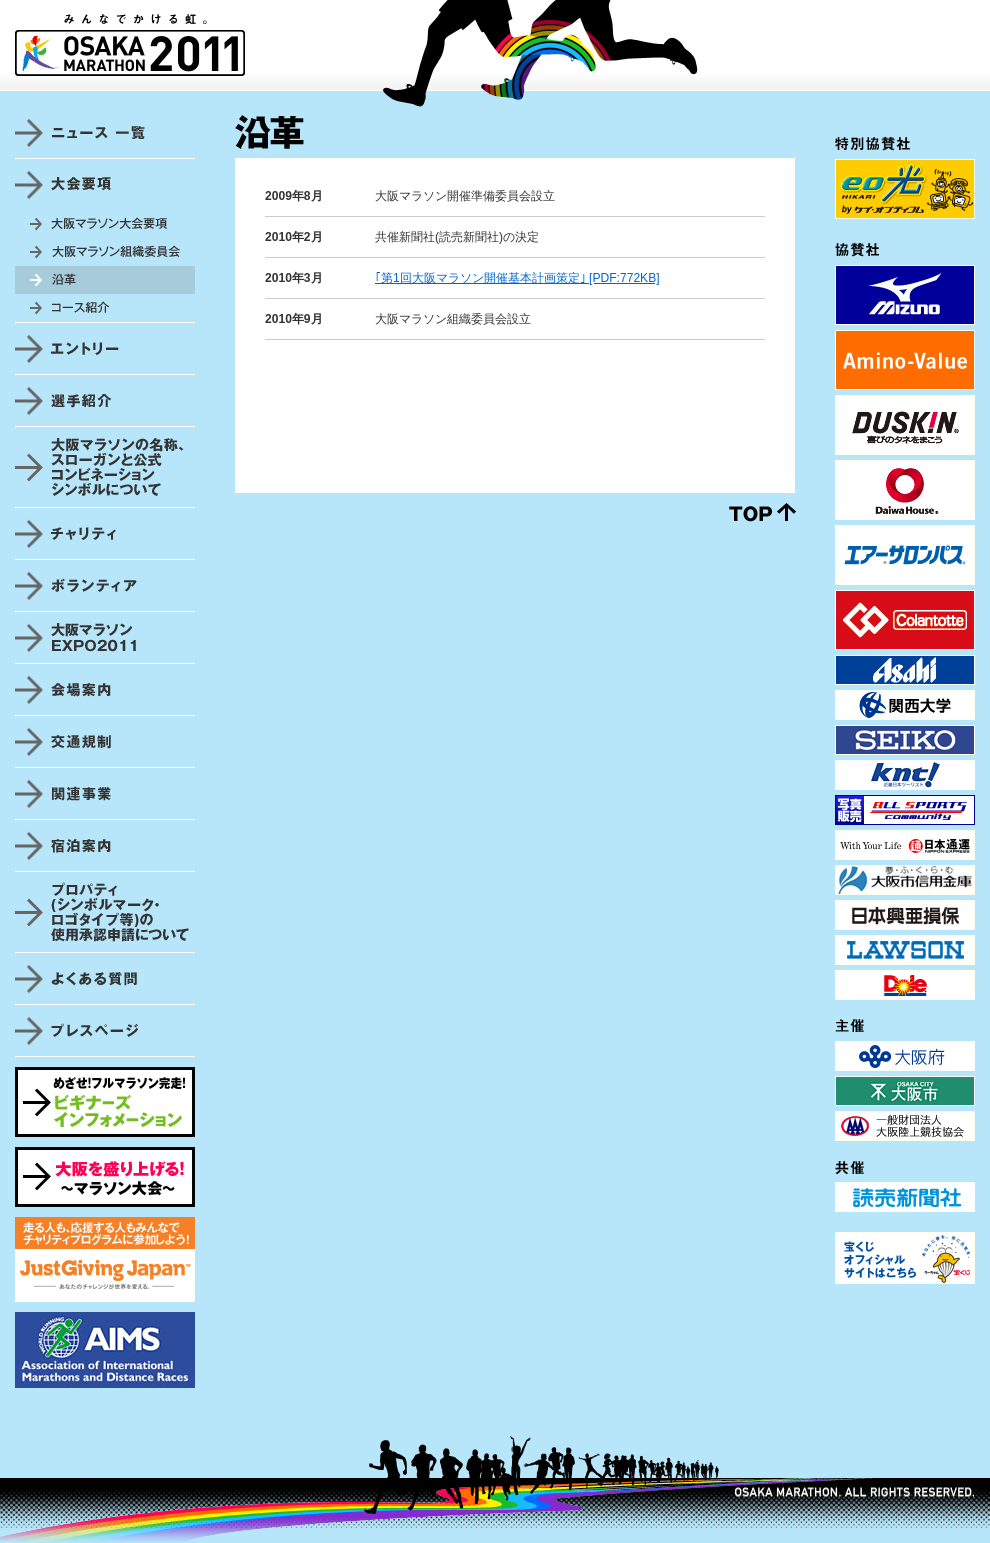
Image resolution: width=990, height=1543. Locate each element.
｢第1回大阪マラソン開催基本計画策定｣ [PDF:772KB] (517, 278)
